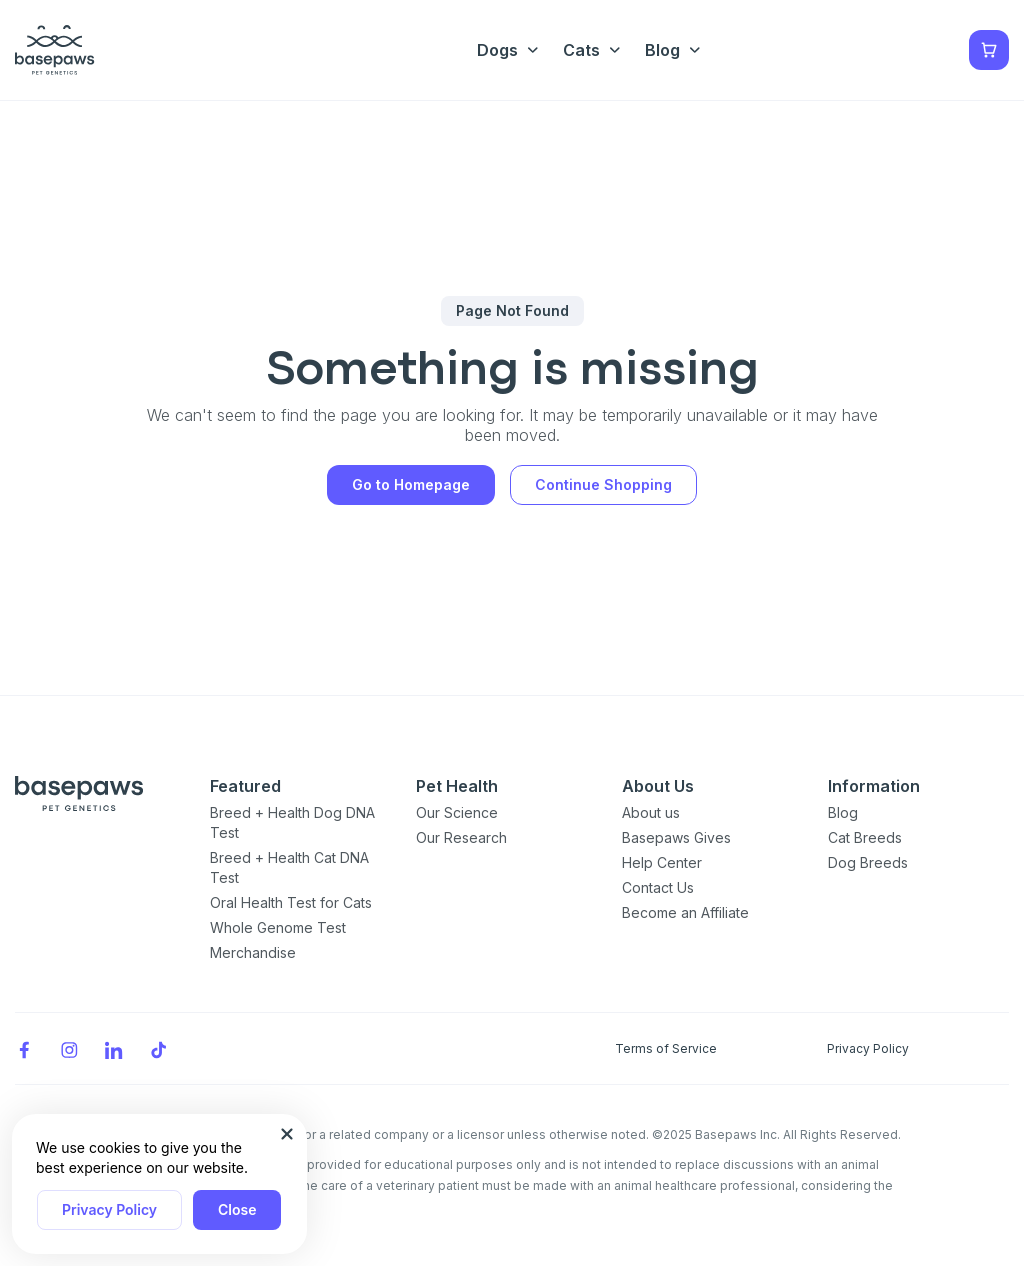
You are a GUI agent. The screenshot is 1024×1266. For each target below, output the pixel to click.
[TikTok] (159, 1048)
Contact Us (658, 887)
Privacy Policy (109, 1209)
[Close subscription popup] (287, 1134)
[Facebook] (24, 1048)
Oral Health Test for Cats (291, 902)
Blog (843, 812)
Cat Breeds (865, 837)
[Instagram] (69, 1048)
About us (651, 812)
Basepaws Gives (676, 837)
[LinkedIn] (114, 1048)
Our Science (457, 812)
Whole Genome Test (278, 927)
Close (237, 1209)
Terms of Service (666, 1048)
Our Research (461, 837)
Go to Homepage (411, 484)
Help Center (662, 862)
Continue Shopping (603, 484)
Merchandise (253, 952)
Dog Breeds (868, 862)
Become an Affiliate (685, 912)
